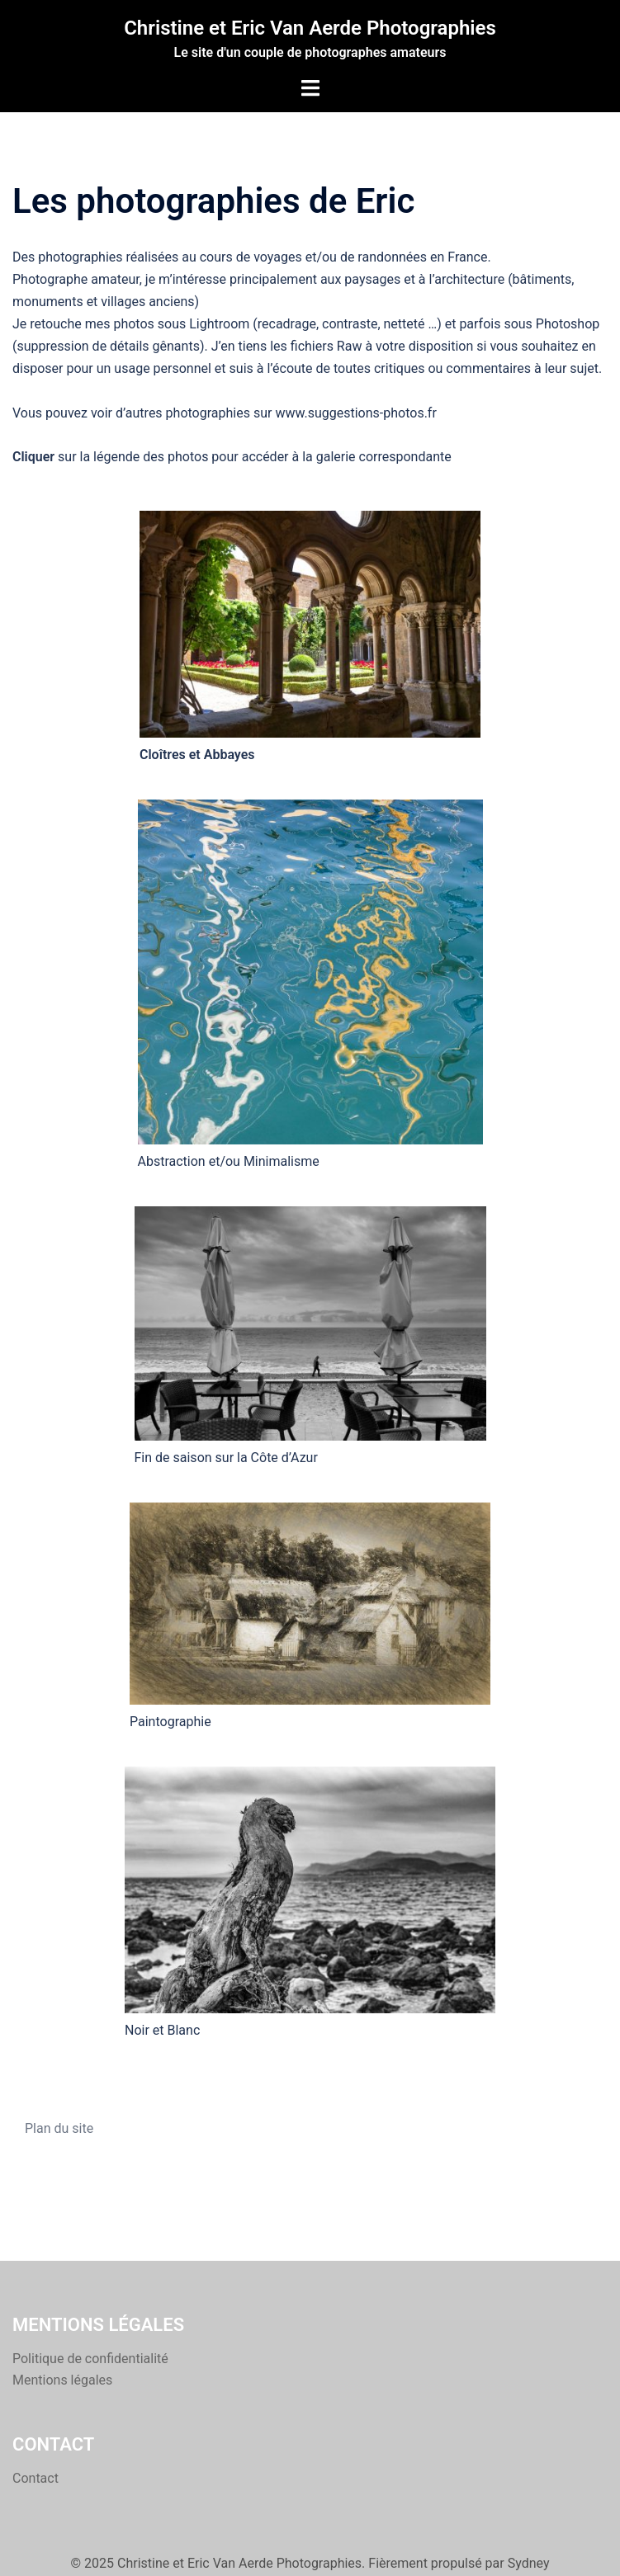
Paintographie (170, 1721)
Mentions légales (62, 2380)
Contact (35, 2478)
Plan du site (59, 2128)
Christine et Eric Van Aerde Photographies (310, 28)
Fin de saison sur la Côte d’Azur (226, 1457)
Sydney (529, 2563)
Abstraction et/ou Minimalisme (228, 1161)
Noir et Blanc (162, 2030)
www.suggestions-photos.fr (355, 413)
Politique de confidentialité (90, 2358)
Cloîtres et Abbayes (197, 754)
